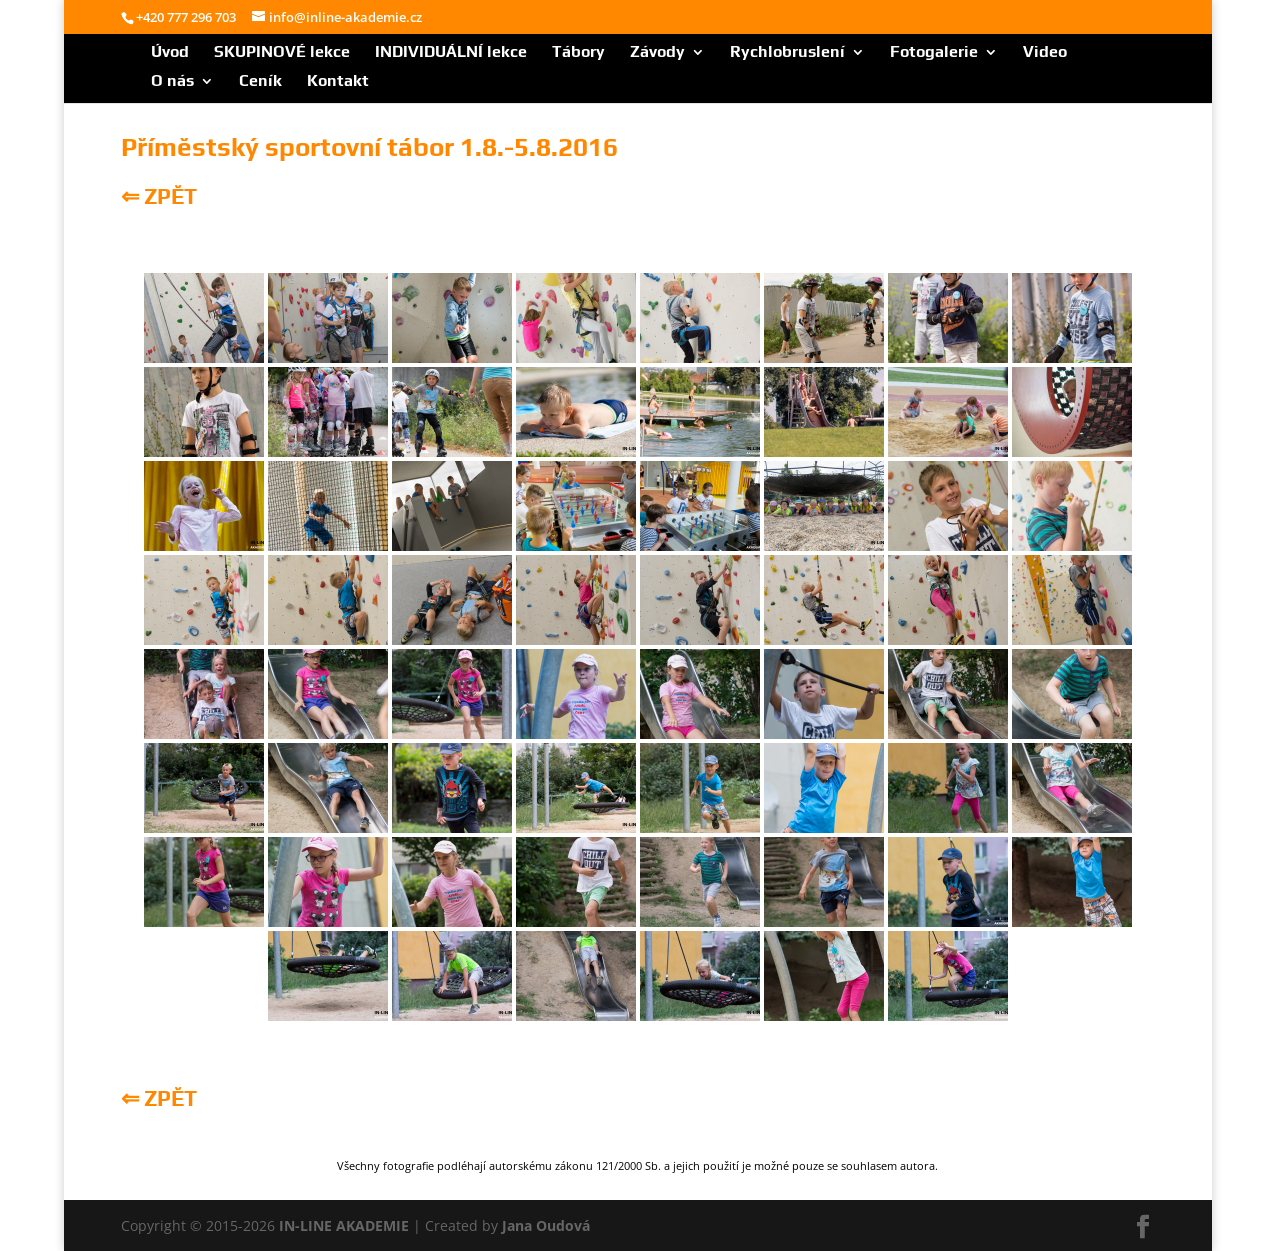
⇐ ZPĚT (159, 196)
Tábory (578, 53)
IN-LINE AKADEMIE (344, 1225)
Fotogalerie (934, 53)
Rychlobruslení (787, 53)
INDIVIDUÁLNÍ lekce (451, 53)
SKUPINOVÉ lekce (282, 53)
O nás (172, 82)
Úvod (170, 53)
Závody (657, 53)
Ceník (260, 82)
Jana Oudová (546, 1225)
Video (1045, 53)
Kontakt (338, 82)
